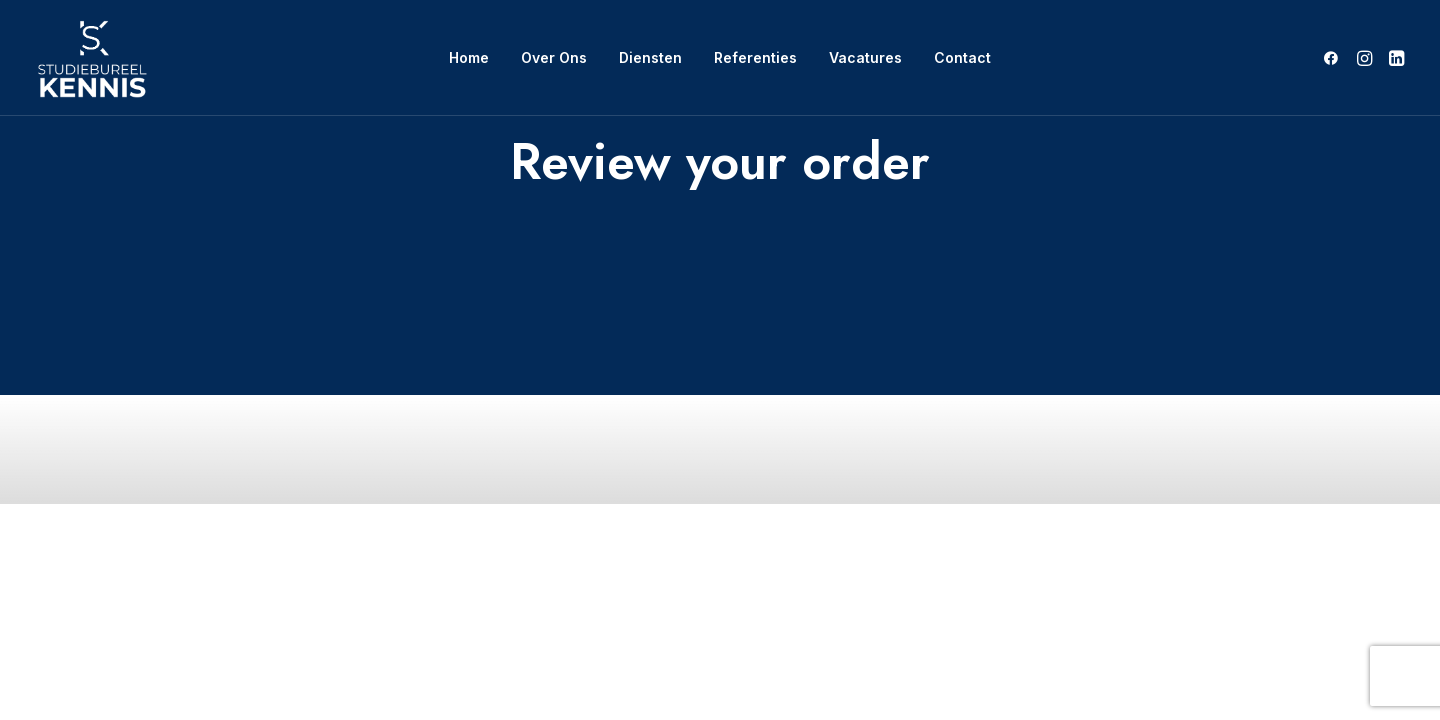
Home (469, 57)
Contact (962, 57)
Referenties (755, 57)
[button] (1334, 58)
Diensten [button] (650, 57)
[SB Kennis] (91, 58)
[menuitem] (469, 58)
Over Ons (554, 57)
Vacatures (865, 57)
